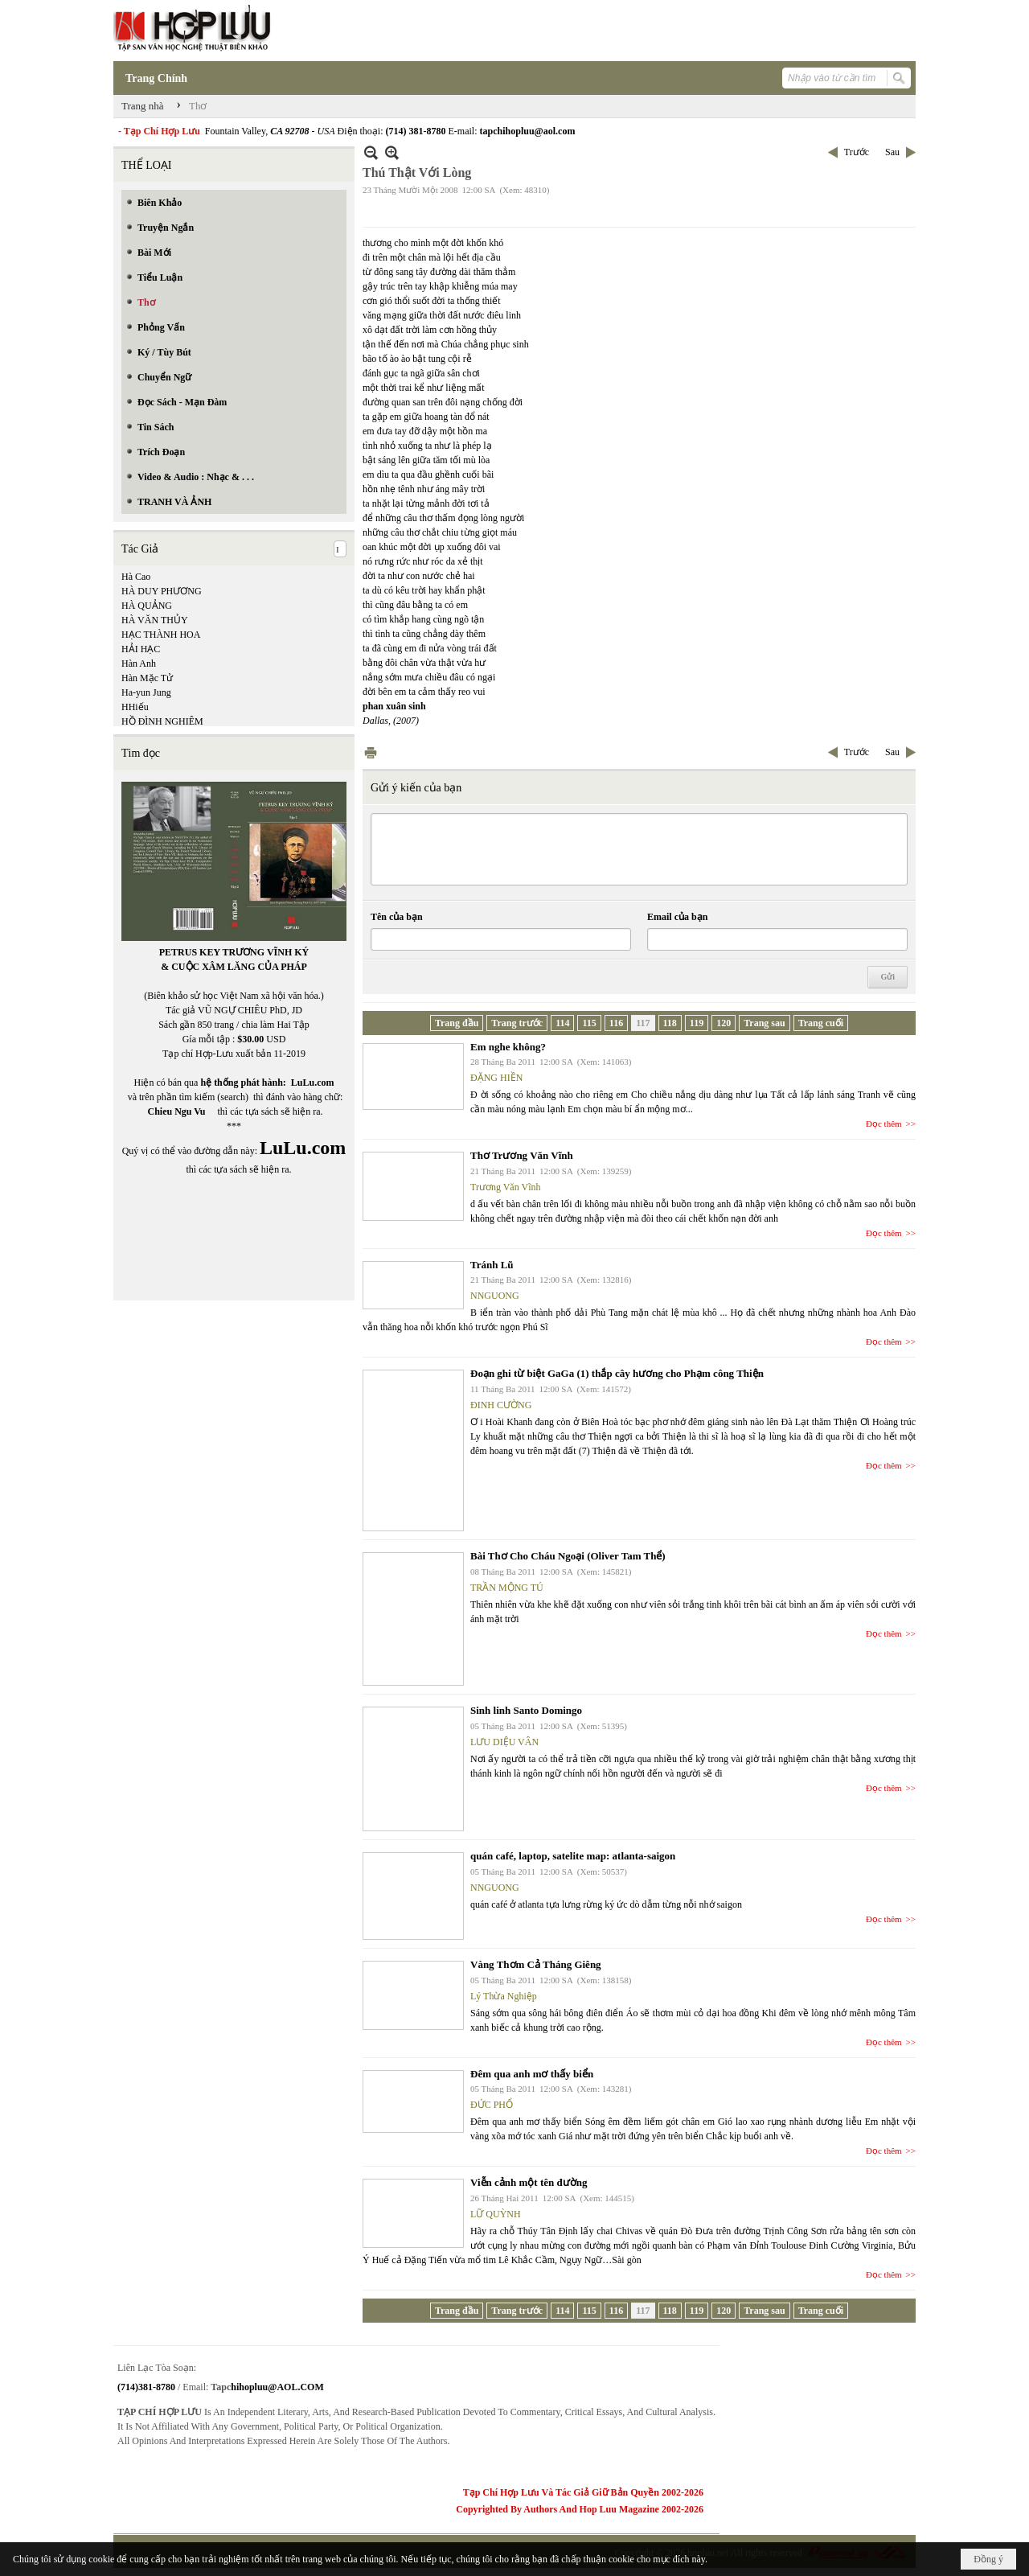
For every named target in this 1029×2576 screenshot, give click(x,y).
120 (723, 1023)
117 (643, 1023)
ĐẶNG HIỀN (496, 1077)
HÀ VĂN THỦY (154, 620)
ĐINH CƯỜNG (500, 1405)
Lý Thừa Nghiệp (503, 1996)
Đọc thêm (884, 1123)
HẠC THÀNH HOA (160, 634)
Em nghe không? (508, 1047)
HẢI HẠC (140, 649)
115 (589, 1023)
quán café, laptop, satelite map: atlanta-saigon (572, 1856)
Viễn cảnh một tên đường (528, 2182)
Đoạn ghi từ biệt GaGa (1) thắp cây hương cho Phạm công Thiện (617, 1373)
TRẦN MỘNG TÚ (506, 1587)
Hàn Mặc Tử (147, 678)
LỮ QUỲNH (495, 2214)
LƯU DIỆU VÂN (504, 1742)
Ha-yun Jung (146, 692)
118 (670, 1023)
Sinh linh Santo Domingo (526, 1710)
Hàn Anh (138, 663)
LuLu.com (312, 1082)
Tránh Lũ (492, 1265)
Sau (892, 152)
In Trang (371, 752)
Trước (856, 152)
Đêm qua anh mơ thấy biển (531, 2074)
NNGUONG (494, 1295)
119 (696, 1023)
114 (562, 1023)
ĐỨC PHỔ (491, 2104)
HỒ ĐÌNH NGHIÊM (162, 721)
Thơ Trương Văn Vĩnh (521, 1155)
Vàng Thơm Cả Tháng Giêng (535, 1964)
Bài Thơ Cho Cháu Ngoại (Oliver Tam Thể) (568, 1556)
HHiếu (135, 707)
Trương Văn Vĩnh (505, 1187)
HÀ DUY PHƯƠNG (161, 591)
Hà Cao (135, 576)
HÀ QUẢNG (146, 605)
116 (616, 1023)
